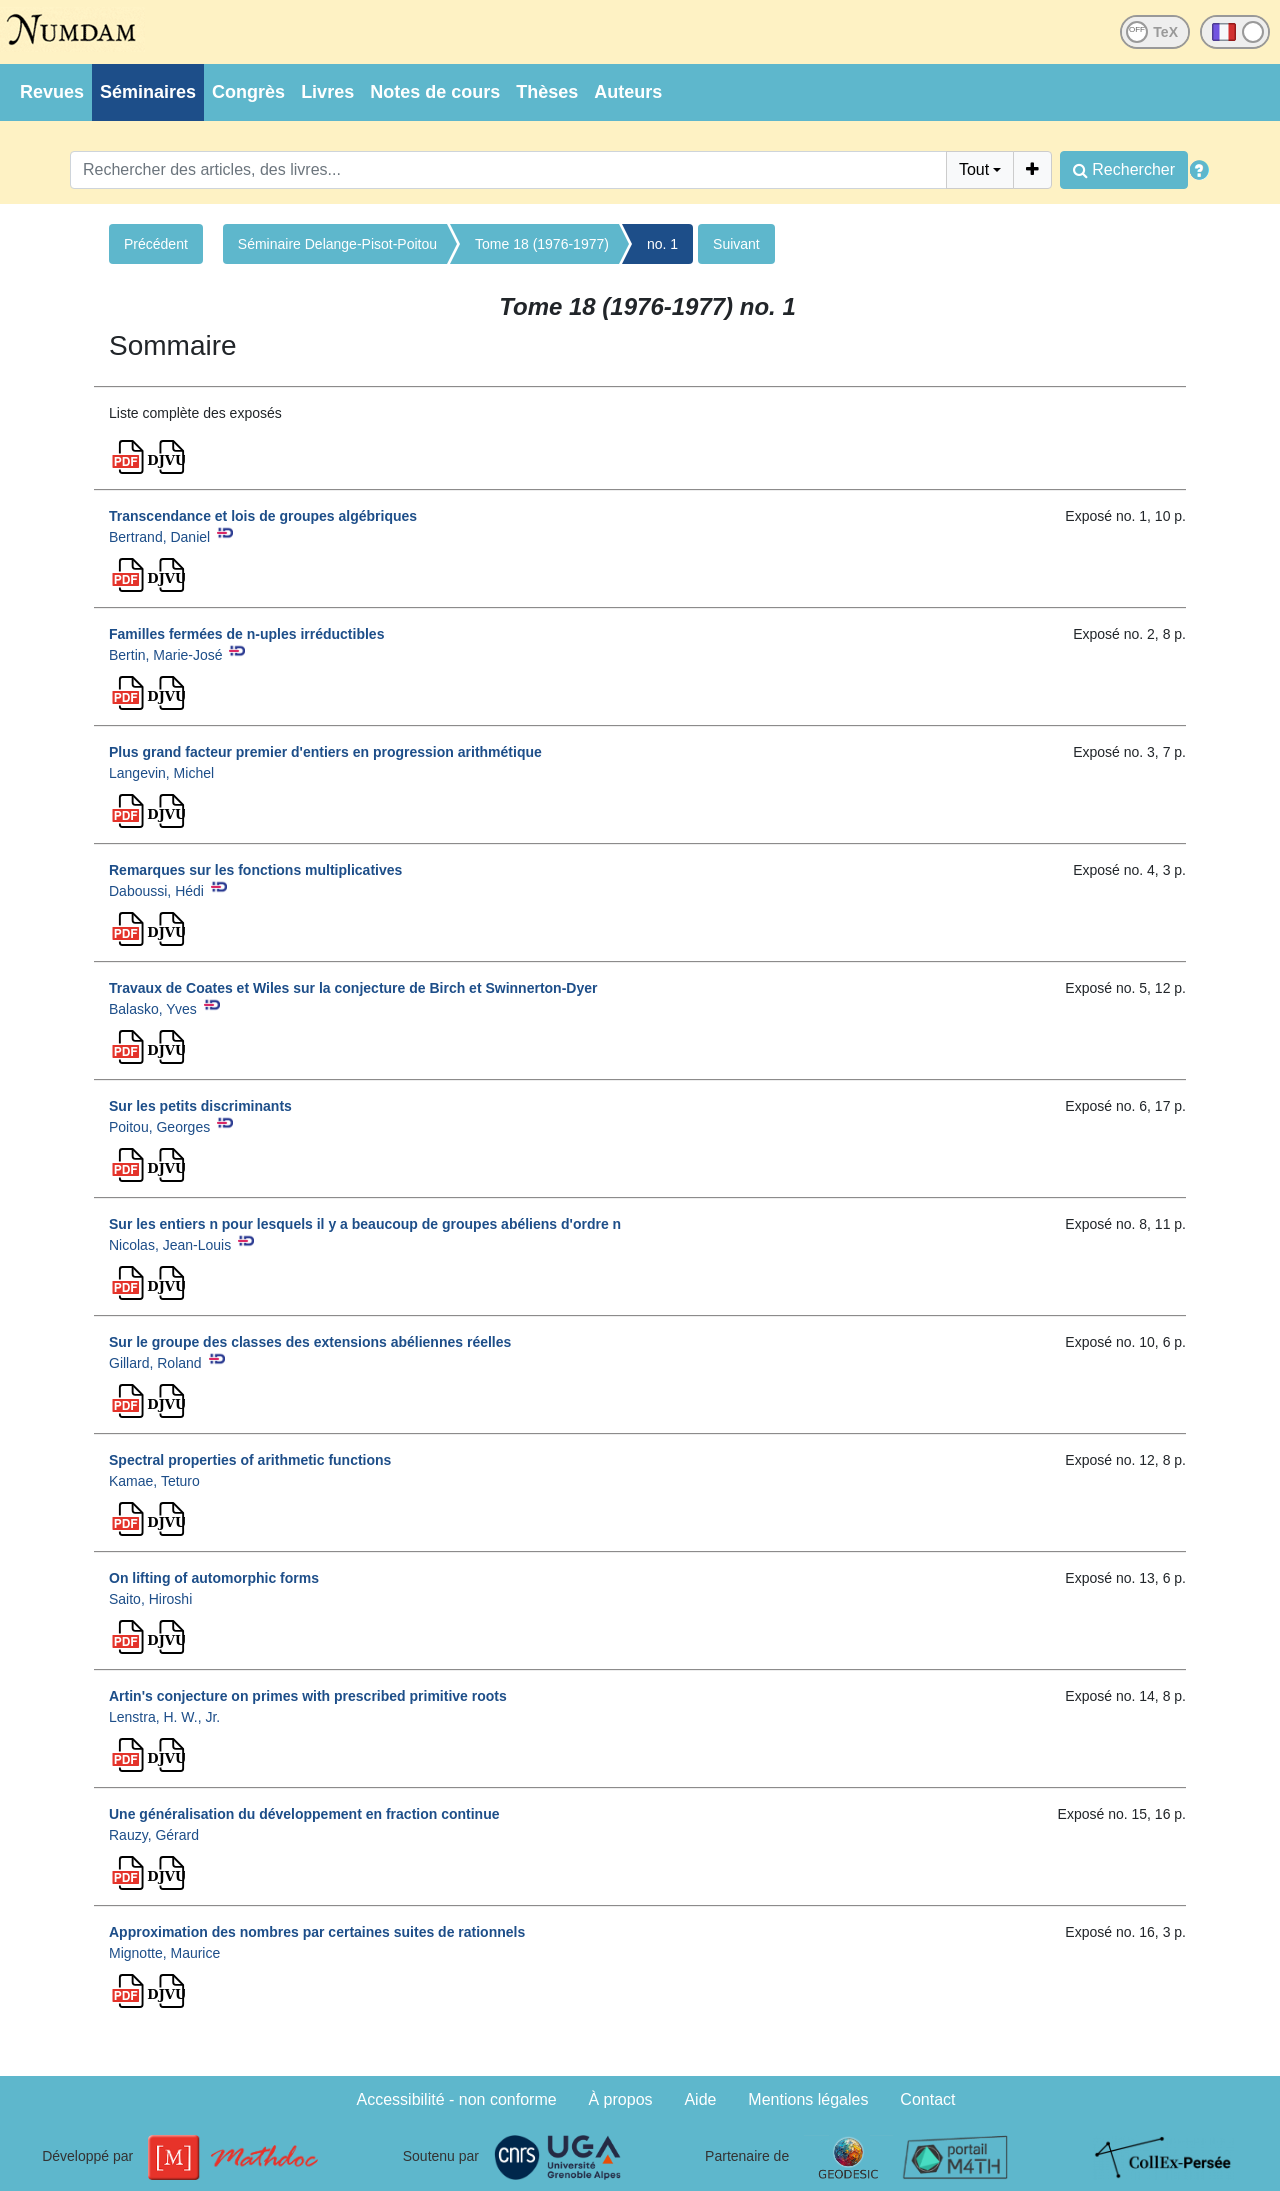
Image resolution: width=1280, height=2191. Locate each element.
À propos (621, 2099)
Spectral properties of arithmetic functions (250, 1460)
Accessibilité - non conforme (457, 2099)
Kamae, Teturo (154, 1481)
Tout (974, 169)
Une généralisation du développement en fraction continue (304, 1814)
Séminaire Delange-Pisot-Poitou (337, 244)
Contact (927, 2099)
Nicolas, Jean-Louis (170, 1245)
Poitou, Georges (159, 1127)
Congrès (248, 92)
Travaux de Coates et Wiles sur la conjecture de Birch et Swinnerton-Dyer (353, 988)
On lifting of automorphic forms (214, 1578)
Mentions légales (808, 2099)
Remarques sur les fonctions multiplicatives (255, 870)
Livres (327, 92)
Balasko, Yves (153, 1009)
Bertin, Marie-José (166, 655)
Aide (700, 2099)
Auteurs (628, 92)
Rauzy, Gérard (154, 1835)
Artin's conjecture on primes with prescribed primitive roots (308, 1696)
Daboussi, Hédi (156, 891)
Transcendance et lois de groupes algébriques (263, 516)
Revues (52, 92)
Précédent (156, 244)
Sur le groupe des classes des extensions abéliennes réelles (310, 1342)
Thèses (547, 92)
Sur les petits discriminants (200, 1106)
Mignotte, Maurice (164, 1953)
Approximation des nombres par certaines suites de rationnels (317, 1932)
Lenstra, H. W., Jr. (164, 1717)
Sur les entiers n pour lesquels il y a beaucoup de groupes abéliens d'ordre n (365, 1224)
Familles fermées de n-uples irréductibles (246, 634)
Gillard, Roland (155, 1363)
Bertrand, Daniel (159, 537)
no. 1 (662, 244)
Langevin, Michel (161, 773)
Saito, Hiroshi (150, 1599)
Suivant (736, 244)
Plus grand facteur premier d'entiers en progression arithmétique (325, 752)
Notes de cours (435, 92)
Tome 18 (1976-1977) (542, 244)
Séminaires (148, 92)
